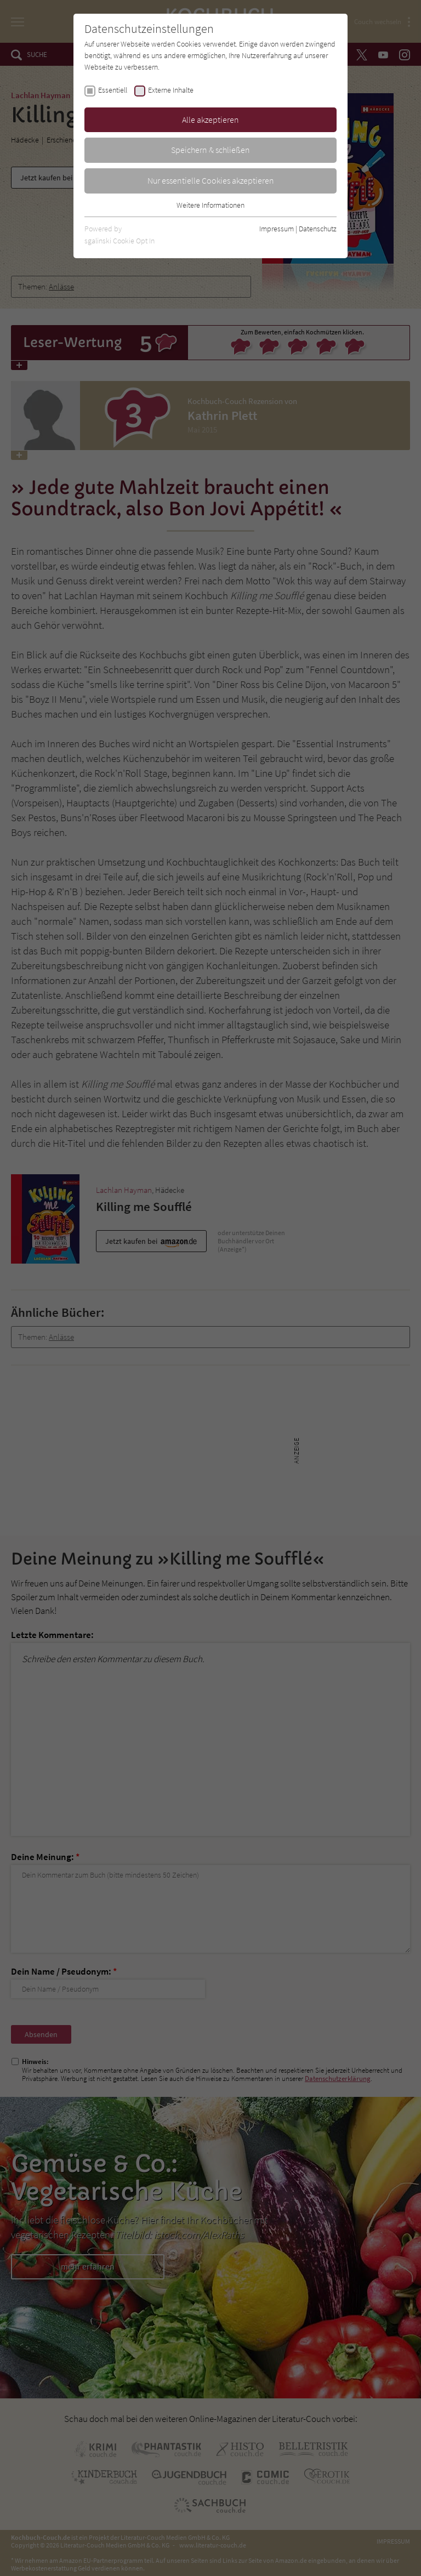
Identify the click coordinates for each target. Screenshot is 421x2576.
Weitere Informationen (210, 205)
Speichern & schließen (210, 149)
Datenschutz (318, 229)
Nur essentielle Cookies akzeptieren (210, 180)
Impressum (276, 229)
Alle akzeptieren (210, 119)
